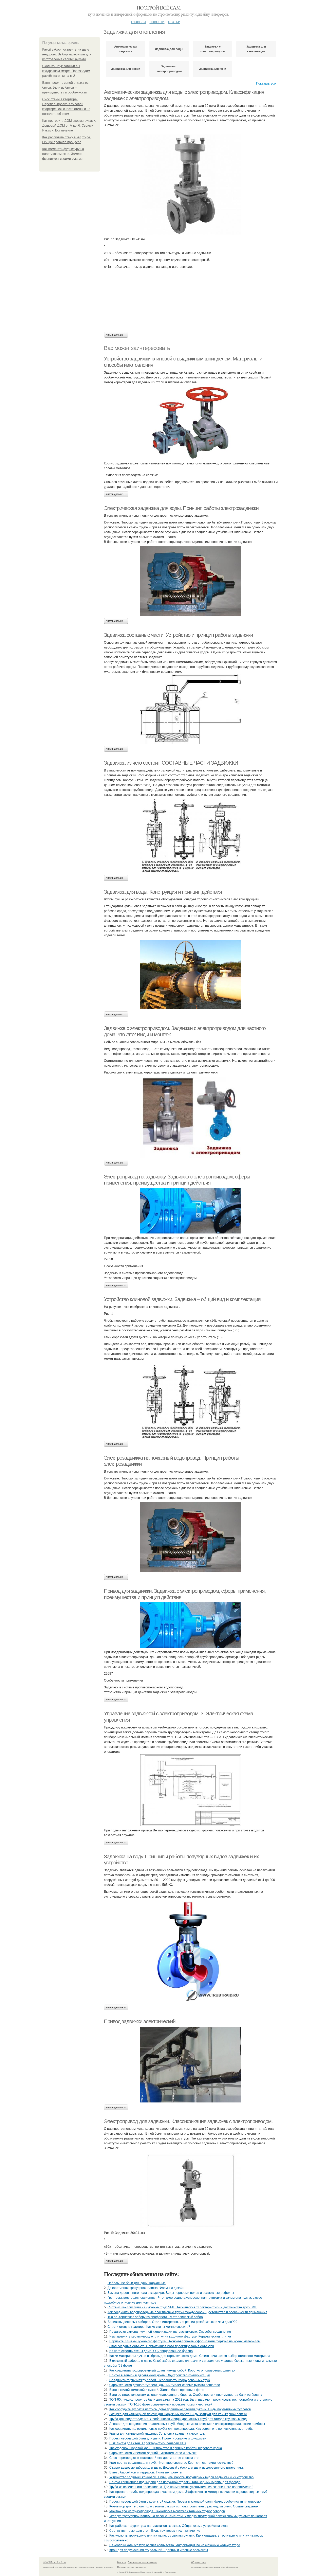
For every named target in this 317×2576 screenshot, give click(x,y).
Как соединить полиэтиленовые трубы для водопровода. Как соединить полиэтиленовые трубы (181, 2428)
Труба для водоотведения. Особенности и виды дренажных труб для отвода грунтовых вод (178, 2419)
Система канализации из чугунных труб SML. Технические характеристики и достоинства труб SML (182, 2307)
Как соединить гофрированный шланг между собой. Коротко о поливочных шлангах (172, 2370)
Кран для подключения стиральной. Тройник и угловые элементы (158, 2550)
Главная (138, 21)
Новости (156, 21)
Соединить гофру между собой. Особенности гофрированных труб (159, 2380)
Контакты (121, 2562)
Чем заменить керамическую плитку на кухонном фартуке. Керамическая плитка (170, 2336)
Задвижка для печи (212, 68)
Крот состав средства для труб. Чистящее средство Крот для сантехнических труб (171, 2462)
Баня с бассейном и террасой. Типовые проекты (145, 2472)
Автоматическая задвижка (125, 49)
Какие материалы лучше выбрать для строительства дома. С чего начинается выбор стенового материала (189, 2356)
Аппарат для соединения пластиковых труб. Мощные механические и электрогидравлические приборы (187, 2424)
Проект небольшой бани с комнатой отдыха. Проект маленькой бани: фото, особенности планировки (185, 2501)
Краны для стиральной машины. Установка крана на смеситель (157, 2433)
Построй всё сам (158, 8)
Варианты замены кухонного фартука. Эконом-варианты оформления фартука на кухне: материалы (185, 2341)
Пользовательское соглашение (142, 2562)
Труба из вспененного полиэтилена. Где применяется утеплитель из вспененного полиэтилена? (181, 2487)
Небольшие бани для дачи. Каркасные (137, 2283)
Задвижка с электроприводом (169, 69)
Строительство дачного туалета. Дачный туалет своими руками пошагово (164, 2385)
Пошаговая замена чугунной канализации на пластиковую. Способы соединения (170, 2331)
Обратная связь (198, 2562)
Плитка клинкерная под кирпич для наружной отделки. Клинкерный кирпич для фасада (175, 2482)
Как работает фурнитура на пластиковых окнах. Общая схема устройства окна (168, 2525)
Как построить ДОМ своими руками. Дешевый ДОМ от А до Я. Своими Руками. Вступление (69, 125)
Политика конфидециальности (131, 2567)
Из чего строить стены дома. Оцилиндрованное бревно (151, 2351)
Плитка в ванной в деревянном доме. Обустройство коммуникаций (159, 2375)
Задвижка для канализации (256, 49)
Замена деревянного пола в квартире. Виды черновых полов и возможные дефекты (171, 2292)
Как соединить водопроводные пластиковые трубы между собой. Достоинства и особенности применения (187, 2312)
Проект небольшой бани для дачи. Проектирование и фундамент (158, 2438)
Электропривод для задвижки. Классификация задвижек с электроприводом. (188, 2121)
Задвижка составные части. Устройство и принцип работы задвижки (178, 635)
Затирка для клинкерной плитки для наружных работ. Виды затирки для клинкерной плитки (178, 2414)
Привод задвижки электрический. (140, 2021)
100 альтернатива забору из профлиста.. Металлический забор (155, 2317)
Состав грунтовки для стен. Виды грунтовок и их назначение (154, 2530)
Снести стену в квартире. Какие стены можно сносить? (149, 2326)
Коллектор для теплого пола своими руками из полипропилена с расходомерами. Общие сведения (184, 2506)
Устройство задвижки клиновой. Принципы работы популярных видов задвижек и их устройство (181, 2477)
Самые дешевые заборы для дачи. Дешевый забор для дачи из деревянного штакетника (176, 2467)
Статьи (174, 21)
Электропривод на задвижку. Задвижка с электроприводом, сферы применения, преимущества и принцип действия (177, 1180)
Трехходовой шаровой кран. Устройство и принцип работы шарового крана (165, 2448)
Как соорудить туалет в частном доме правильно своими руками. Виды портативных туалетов (180, 2409)
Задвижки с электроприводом (212, 49)
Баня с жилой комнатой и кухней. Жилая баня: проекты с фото (156, 2390)
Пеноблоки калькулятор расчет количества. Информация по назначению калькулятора (174, 2545)
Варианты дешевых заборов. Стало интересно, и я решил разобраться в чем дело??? (172, 2322)
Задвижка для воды (169, 49)
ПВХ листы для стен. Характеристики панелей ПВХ (147, 2443)
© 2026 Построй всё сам (54, 2562)
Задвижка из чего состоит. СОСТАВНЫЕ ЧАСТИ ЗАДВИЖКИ (171, 763)
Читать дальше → (116, 334)
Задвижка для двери (125, 68)
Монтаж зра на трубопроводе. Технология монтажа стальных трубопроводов (167, 2511)
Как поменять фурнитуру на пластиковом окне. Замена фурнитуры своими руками (63, 153)
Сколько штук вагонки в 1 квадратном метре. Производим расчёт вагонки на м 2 (66, 70)
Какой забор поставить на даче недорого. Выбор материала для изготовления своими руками (66, 54)
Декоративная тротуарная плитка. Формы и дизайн (146, 2288)
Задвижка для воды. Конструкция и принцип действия (163, 892)
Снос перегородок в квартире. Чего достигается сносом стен (154, 2457)
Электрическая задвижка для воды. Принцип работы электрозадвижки (181, 508)
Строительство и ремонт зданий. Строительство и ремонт (153, 2453)
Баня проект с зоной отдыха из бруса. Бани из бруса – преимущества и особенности (65, 87)
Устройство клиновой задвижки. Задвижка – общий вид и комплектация (182, 1299)
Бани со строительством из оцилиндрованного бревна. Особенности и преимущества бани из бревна (185, 2394)
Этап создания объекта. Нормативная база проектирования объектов (161, 2346)
